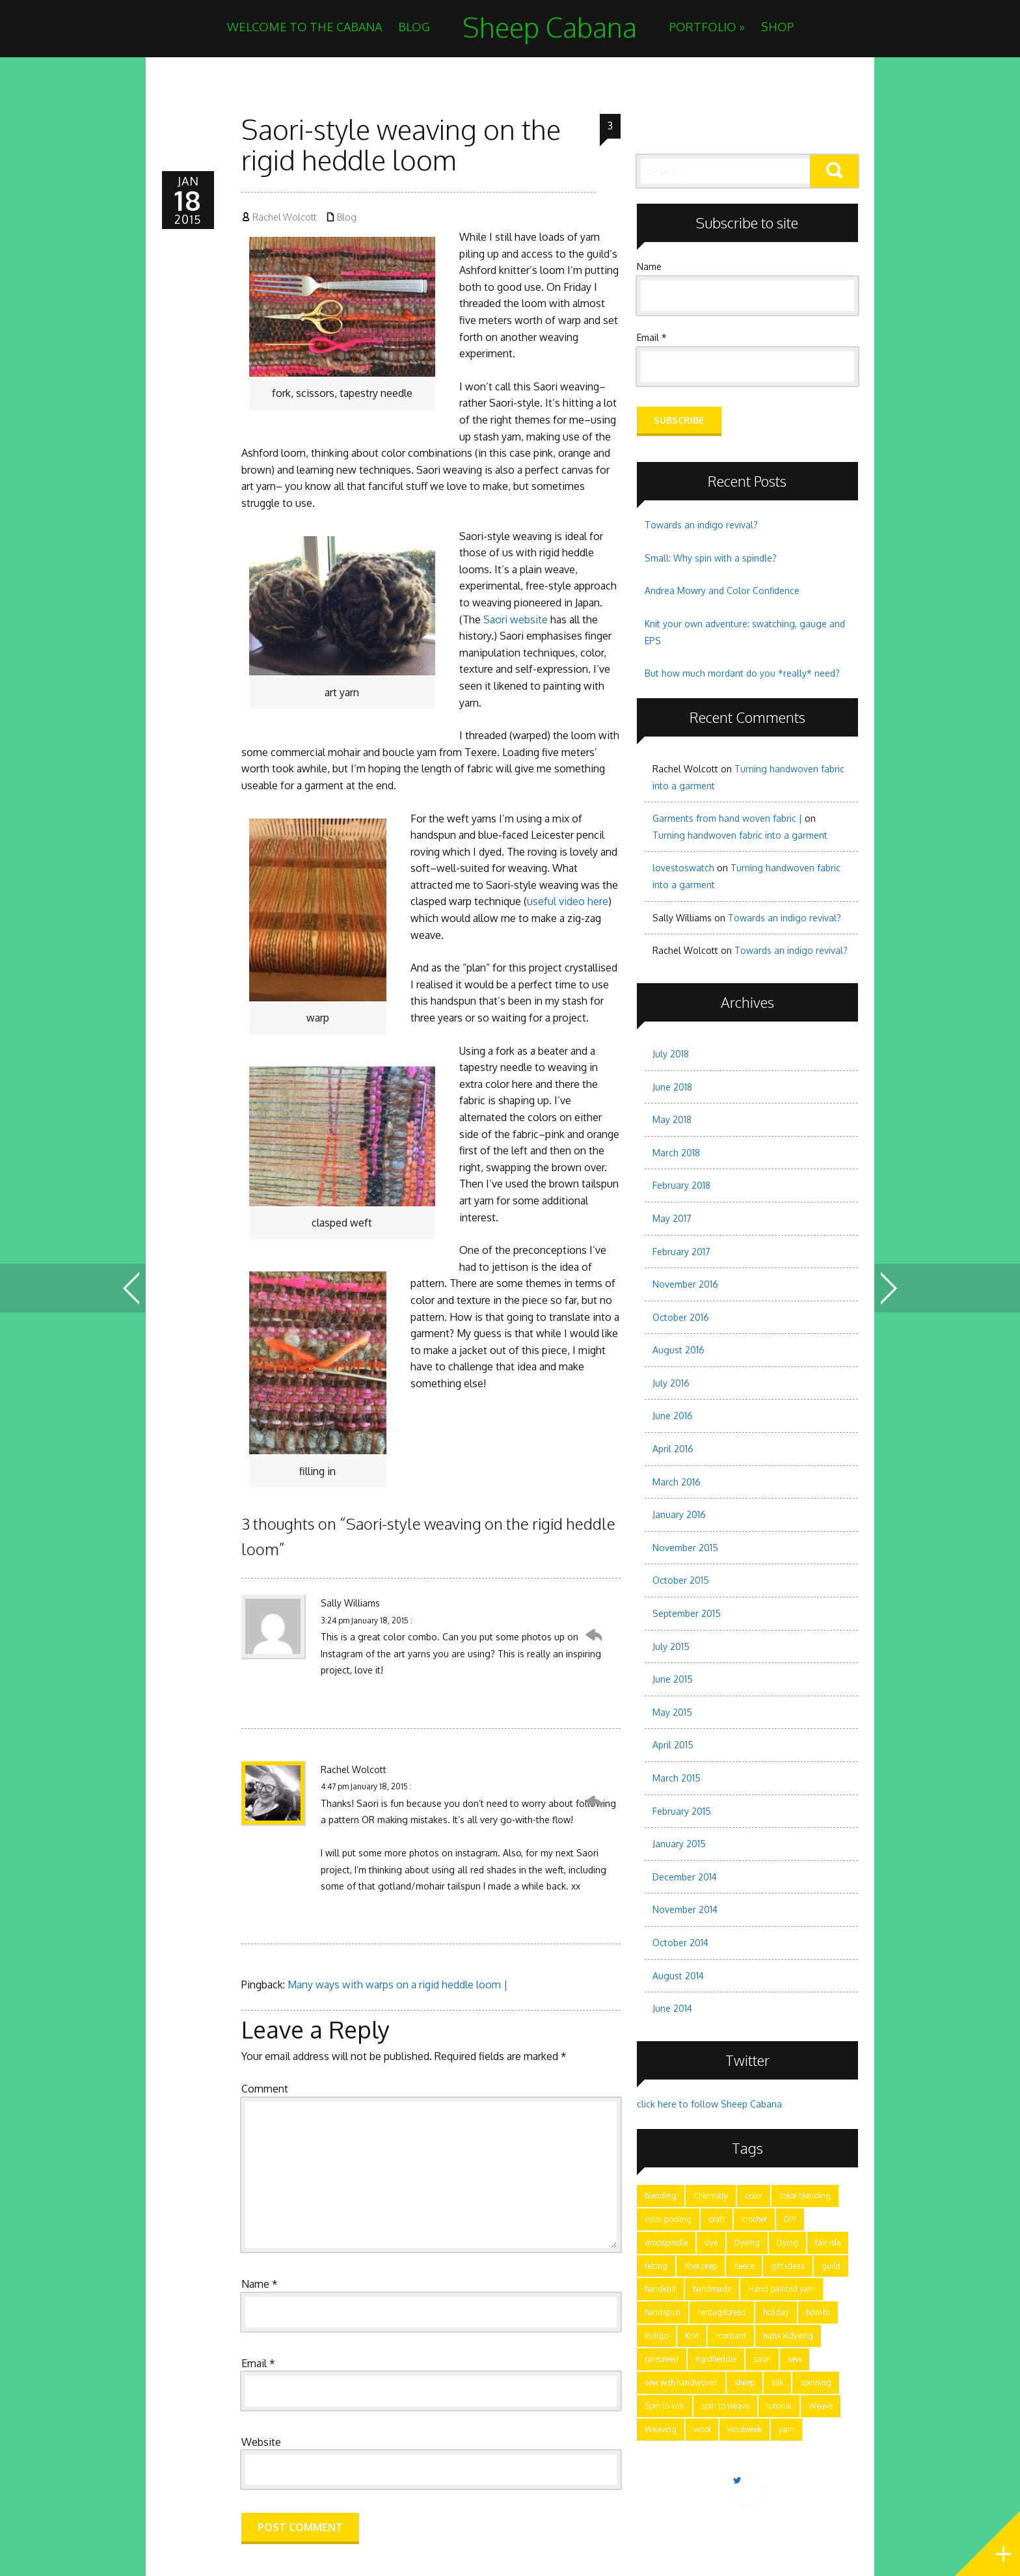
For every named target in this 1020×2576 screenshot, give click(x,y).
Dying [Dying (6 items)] (787, 2242)
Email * (652, 337)
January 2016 (679, 1514)
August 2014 (678, 1975)
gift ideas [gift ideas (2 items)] (788, 2266)
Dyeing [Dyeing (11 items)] (747, 2242)
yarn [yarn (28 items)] (786, 2429)
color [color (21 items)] (753, 2196)
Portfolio (707, 27)
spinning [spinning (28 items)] (815, 2382)
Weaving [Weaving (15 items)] (661, 2429)
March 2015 (676, 1777)
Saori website (515, 619)
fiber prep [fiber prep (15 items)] (700, 2266)
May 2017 (671, 1218)
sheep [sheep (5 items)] (744, 2382)
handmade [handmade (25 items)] (712, 2289)
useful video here (567, 901)
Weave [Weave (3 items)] (821, 2406)
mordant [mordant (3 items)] (731, 2335)
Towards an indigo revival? (701, 524)
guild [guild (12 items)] (831, 2266)
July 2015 (671, 1646)
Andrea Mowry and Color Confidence (722, 590)
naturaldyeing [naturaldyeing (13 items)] (788, 2335)
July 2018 (670, 1053)
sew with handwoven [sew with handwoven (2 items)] (681, 2382)
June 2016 (672, 1415)
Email (258, 2363)
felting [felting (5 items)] (656, 2266)
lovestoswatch (683, 867)
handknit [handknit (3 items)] (660, 2289)
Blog (414, 27)
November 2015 (685, 1547)
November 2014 (685, 1909)
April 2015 (672, 1744)
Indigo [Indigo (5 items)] (656, 2335)
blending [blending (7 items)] (661, 2196)
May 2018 (671, 1119)
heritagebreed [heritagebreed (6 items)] (721, 2312)
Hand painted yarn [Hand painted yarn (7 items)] (781, 2289)
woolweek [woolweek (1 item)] (744, 2429)
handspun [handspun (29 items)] (662, 2312)
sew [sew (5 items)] (794, 2359)
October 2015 (680, 1580)
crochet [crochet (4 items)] (754, 2219)
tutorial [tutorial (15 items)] (779, 2406)
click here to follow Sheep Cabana (709, 2103)
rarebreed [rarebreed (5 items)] (661, 2359)
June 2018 (672, 1086)
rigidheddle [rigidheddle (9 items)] (715, 2359)
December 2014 (684, 1876)
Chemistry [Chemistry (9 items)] (710, 2196)
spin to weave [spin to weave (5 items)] (725, 2406)
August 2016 (678, 1349)
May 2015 (672, 1712)
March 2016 (676, 1481)
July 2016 (671, 1383)
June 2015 (672, 1679)
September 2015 (686, 1613)
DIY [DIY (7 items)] (790, 2219)
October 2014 (680, 1942)
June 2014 (672, 2008)
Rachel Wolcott (284, 217)
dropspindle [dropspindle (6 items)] (666, 2242)
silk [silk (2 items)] (777, 2382)
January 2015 (679, 1843)
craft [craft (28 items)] (716, 2219)
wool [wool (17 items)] (701, 2429)
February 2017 (681, 1251)
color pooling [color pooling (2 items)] (668, 2219)
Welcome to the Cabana (304, 27)
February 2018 (681, 1185)
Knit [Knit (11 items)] (692, 2335)
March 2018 (676, 1152)
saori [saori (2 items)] (762, 2359)
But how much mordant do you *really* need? (742, 673)
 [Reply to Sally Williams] (594, 1635)
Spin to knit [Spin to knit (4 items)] (664, 2406)
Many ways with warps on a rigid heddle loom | (398, 1984)
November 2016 (685, 1284)
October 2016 (680, 1317)
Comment (264, 2088)
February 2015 (681, 1811)
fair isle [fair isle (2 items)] (827, 2242)
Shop (777, 27)
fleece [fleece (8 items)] (744, 2266)
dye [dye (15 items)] (711, 2242)
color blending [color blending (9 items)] (805, 2196)
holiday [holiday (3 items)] (776, 2312)
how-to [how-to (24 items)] (818, 2312)
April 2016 (672, 1448)
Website (261, 2441)
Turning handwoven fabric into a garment (739, 835)
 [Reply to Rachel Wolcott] (594, 1801)
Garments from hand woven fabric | (727, 818)
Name (259, 2283)
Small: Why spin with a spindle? (711, 557)
